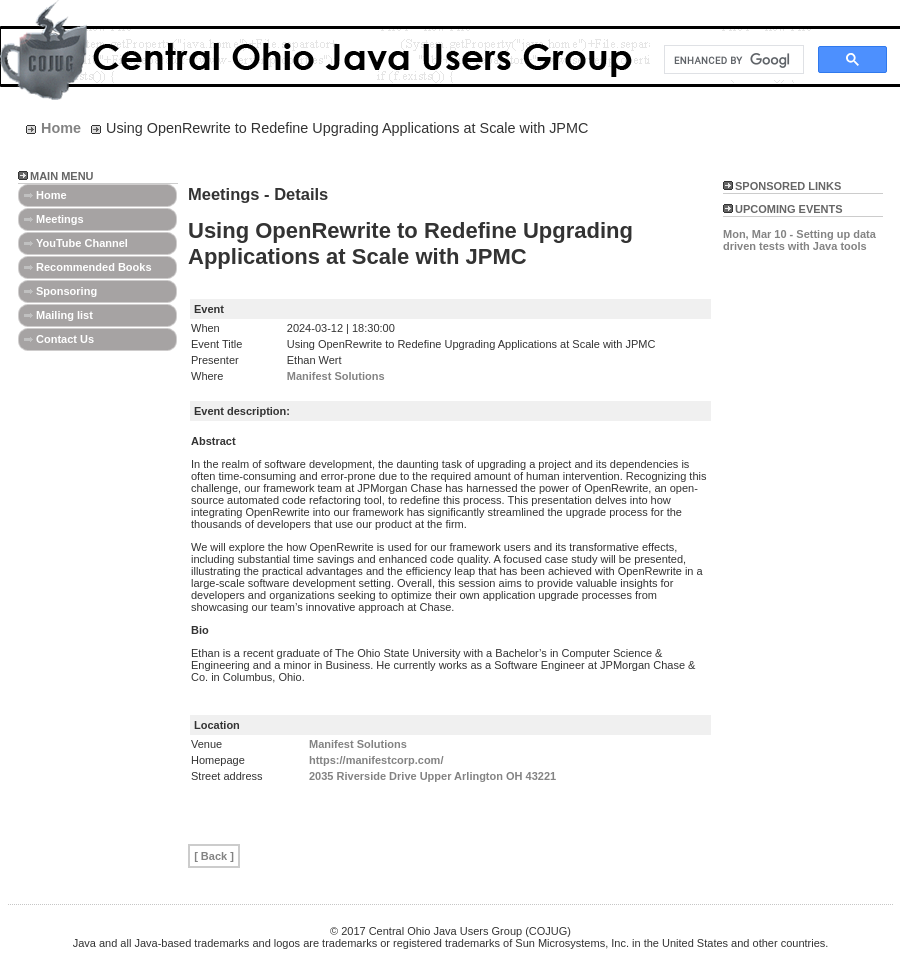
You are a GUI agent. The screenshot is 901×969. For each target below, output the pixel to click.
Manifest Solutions (336, 376)
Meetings (60, 219)
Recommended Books (94, 267)
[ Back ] (214, 856)
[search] (732, 60)
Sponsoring (66, 291)
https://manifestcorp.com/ (376, 760)
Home (51, 195)
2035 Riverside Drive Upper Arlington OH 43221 (432, 776)
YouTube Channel (82, 243)
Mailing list (64, 315)
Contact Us (65, 339)
